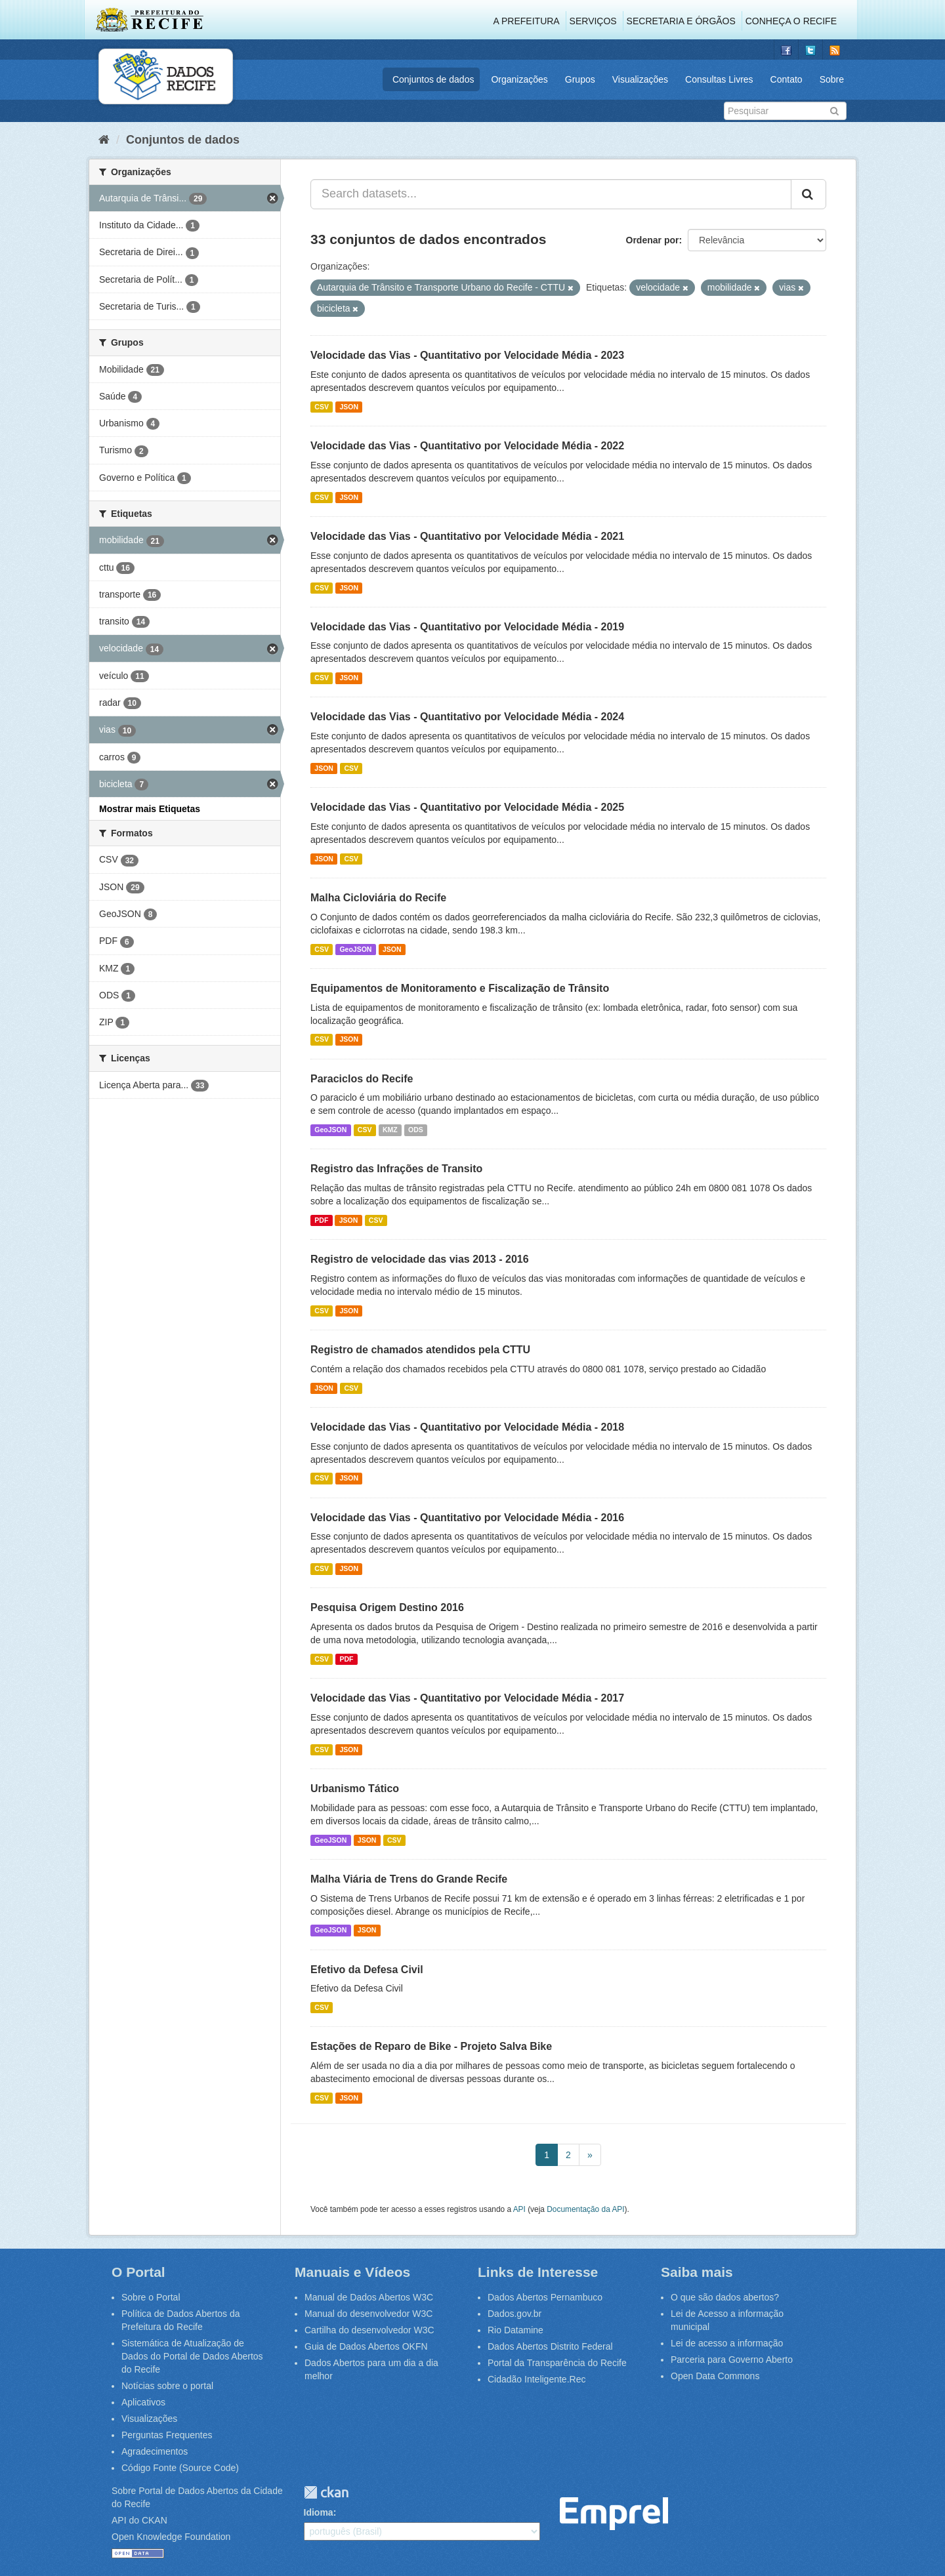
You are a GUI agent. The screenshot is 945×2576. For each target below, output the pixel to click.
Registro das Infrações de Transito (396, 1168)
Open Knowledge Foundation (171, 2536)
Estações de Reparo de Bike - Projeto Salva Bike (431, 2046)
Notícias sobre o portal (167, 2386)
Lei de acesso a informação (727, 2343)
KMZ (390, 1130)
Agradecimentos (154, 2451)
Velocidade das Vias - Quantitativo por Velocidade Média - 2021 (467, 536)
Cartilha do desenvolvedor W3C (369, 2330)
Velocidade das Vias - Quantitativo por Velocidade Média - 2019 (467, 626)
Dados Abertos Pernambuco (545, 2297)
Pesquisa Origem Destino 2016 (387, 1607)
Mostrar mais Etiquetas (149, 809)
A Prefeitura (527, 21)
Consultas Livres (719, 79)
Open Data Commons (715, 2376)
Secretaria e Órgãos (681, 21)
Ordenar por (652, 240)
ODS (415, 1130)
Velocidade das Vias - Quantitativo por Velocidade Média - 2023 (467, 355)
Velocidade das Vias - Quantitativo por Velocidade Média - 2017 (467, 1698)
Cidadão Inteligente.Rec (536, 2379)
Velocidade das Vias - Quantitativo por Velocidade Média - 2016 (467, 1517)
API (519, 2209)
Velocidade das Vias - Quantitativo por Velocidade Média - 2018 (467, 1427)
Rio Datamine (515, 2330)
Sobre (832, 79)
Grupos (580, 79)
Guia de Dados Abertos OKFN (366, 2346)
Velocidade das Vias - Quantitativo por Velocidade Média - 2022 (467, 445)
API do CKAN (139, 2520)
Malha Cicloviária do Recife (378, 897)
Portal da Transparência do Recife (557, 2363)
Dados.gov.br (514, 2313)
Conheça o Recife (791, 21)
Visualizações (640, 79)
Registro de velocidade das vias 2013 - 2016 (419, 1259)
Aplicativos (143, 2402)
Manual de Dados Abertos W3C (368, 2297)
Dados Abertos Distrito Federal (550, 2346)
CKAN (326, 2492)
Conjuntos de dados (433, 79)
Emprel (614, 2514)
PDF (321, 1220)
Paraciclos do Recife (361, 1078)
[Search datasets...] (550, 194)
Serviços (593, 21)
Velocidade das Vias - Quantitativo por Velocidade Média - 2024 (467, 716)
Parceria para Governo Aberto (732, 2359)
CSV (321, 407)
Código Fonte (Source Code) (180, 2468)
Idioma (318, 2512)
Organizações (519, 79)
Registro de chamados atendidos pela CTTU (420, 1349)
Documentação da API (585, 2209)
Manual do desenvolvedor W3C (368, 2313)
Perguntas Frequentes (167, 2435)
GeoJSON (355, 949)
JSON (348, 407)
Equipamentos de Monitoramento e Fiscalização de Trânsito (459, 988)
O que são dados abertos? (725, 2297)
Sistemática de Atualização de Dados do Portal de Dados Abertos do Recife (192, 2356)
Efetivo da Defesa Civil (366, 1969)
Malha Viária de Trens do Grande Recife (408, 1879)
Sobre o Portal (150, 2297)
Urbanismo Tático (354, 1788)
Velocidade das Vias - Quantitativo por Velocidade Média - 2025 (467, 807)
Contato (786, 79)
